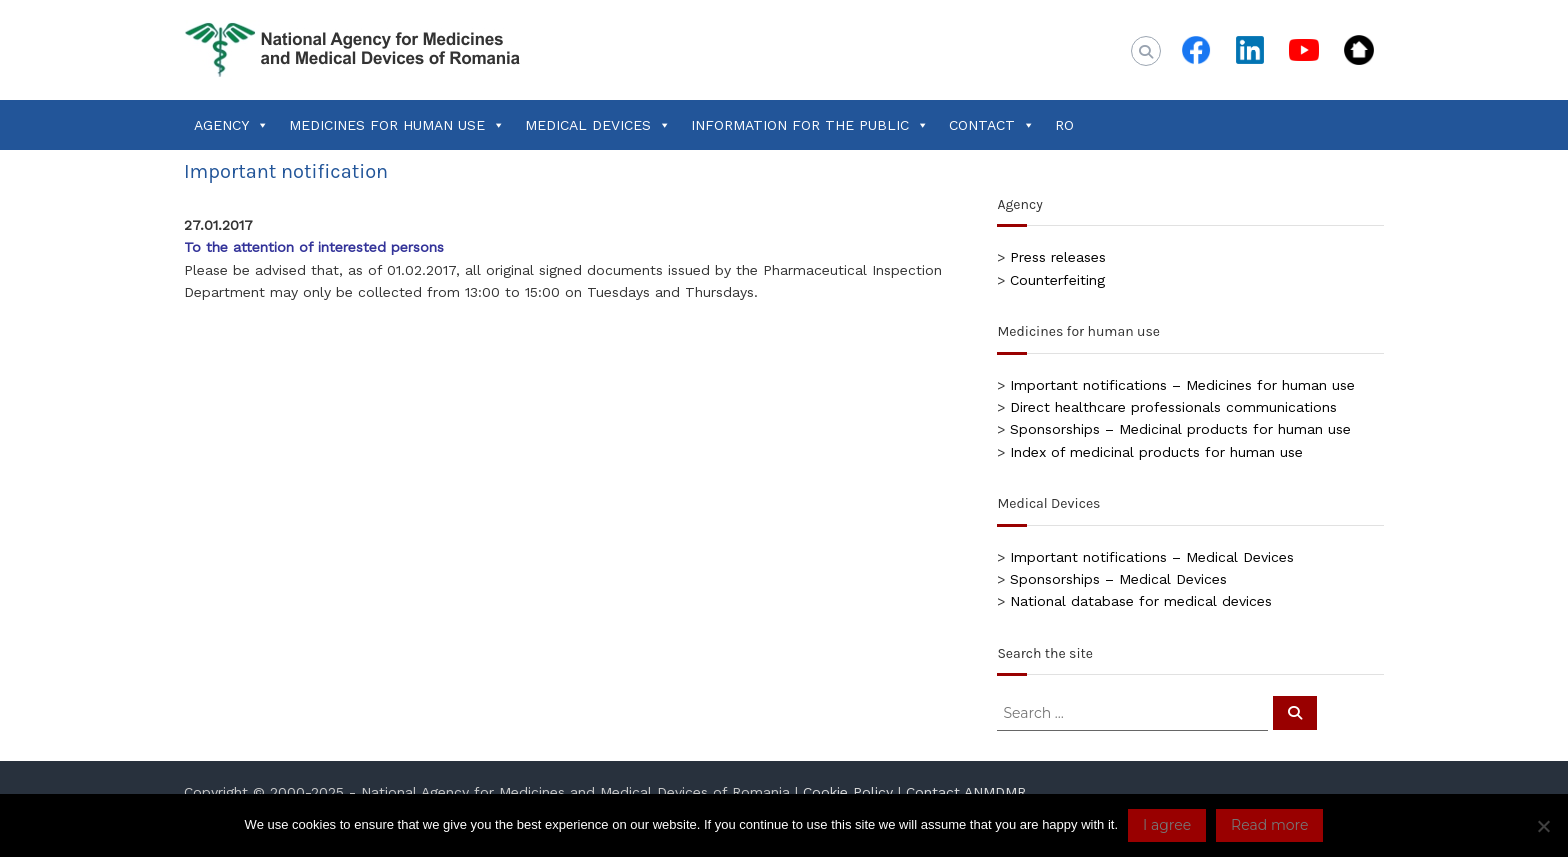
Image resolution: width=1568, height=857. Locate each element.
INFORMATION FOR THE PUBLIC (810, 125)
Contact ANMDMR (966, 792)
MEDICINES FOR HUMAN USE (397, 125)
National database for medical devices (1141, 601)
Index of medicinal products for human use (1156, 452)
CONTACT (992, 125)
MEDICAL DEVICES (598, 125)
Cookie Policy (848, 792)
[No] (1543, 826)
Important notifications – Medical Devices (1152, 557)
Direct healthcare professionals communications (1173, 407)
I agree (1167, 825)
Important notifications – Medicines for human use (1182, 385)
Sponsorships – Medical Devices (1118, 579)
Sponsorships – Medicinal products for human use (1180, 429)
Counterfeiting (1057, 280)
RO (1064, 125)
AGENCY (231, 125)
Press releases (1058, 257)
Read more (1269, 825)
